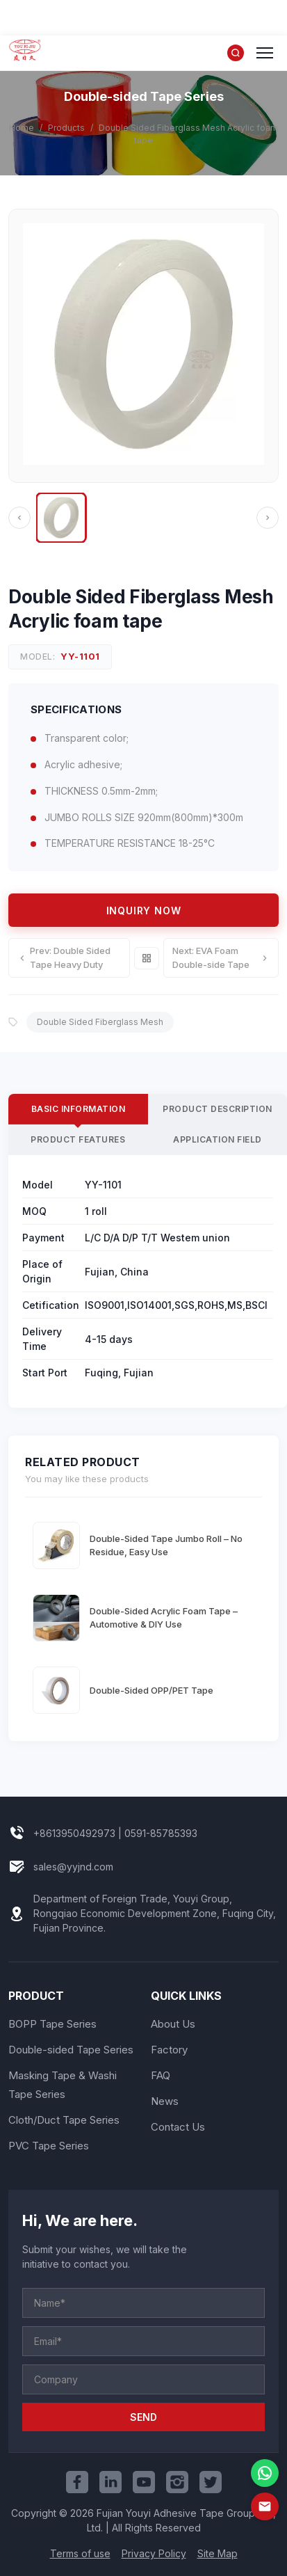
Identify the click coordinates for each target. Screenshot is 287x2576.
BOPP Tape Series (52, 2023)
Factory (169, 2049)
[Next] (267, 518)
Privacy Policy (154, 2553)
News (165, 2101)
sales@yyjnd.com (73, 1867)
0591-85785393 (160, 1833)
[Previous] (19, 518)
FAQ (160, 2075)
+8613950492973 (74, 1833)
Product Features (78, 1139)
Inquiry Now (143, 910)
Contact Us (178, 2126)
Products (66, 127)
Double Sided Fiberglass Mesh (100, 1022)
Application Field (217, 1139)
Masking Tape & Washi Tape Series (62, 2085)
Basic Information (78, 1109)
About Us (173, 2023)
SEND (143, 2417)
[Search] (235, 53)
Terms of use (80, 2553)
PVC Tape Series (48, 2145)
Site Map (217, 2553)
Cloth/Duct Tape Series (64, 2119)
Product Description (217, 1109)
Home (21, 127)
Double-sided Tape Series (70, 2049)
